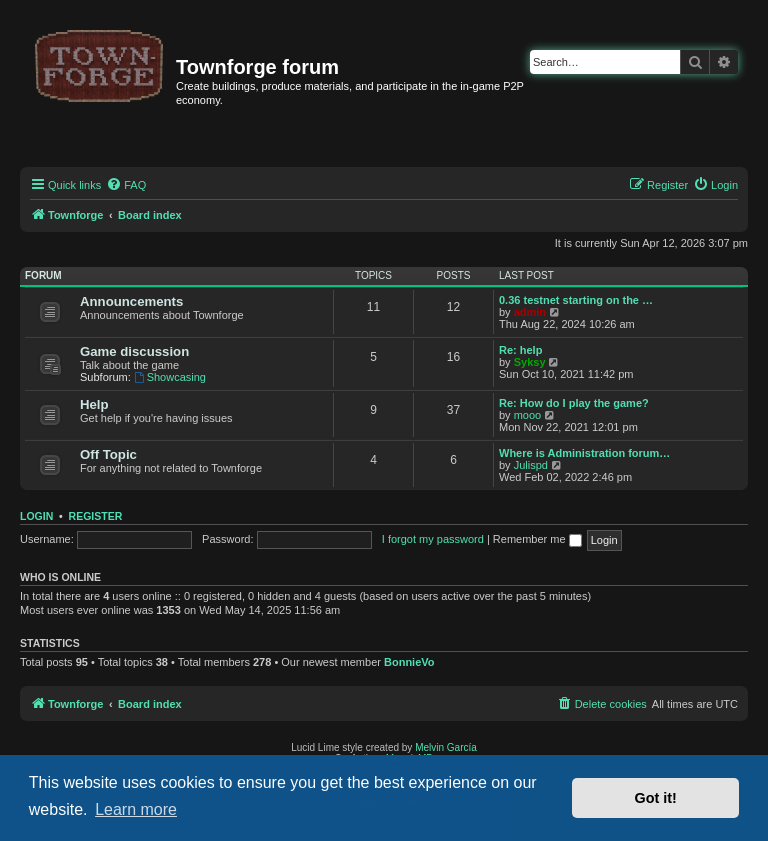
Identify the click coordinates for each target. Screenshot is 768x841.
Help (94, 404)
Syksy (530, 362)
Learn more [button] (136, 809)
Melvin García (446, 747)
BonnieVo (409, 662)
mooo (528, 415)
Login (36, 516)
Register (96, 516)
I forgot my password (433, 539)
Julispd (531, 465)
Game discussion (134, 351)
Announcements (131, 301)
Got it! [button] (656, 798)
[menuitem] (126, 185)
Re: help (520, 350)
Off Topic (108, 454)
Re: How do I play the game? (574, 403)
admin (530, 312)
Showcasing (170, 377)
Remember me (537, 539)
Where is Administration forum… (584, 453)
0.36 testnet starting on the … (576, 300)
